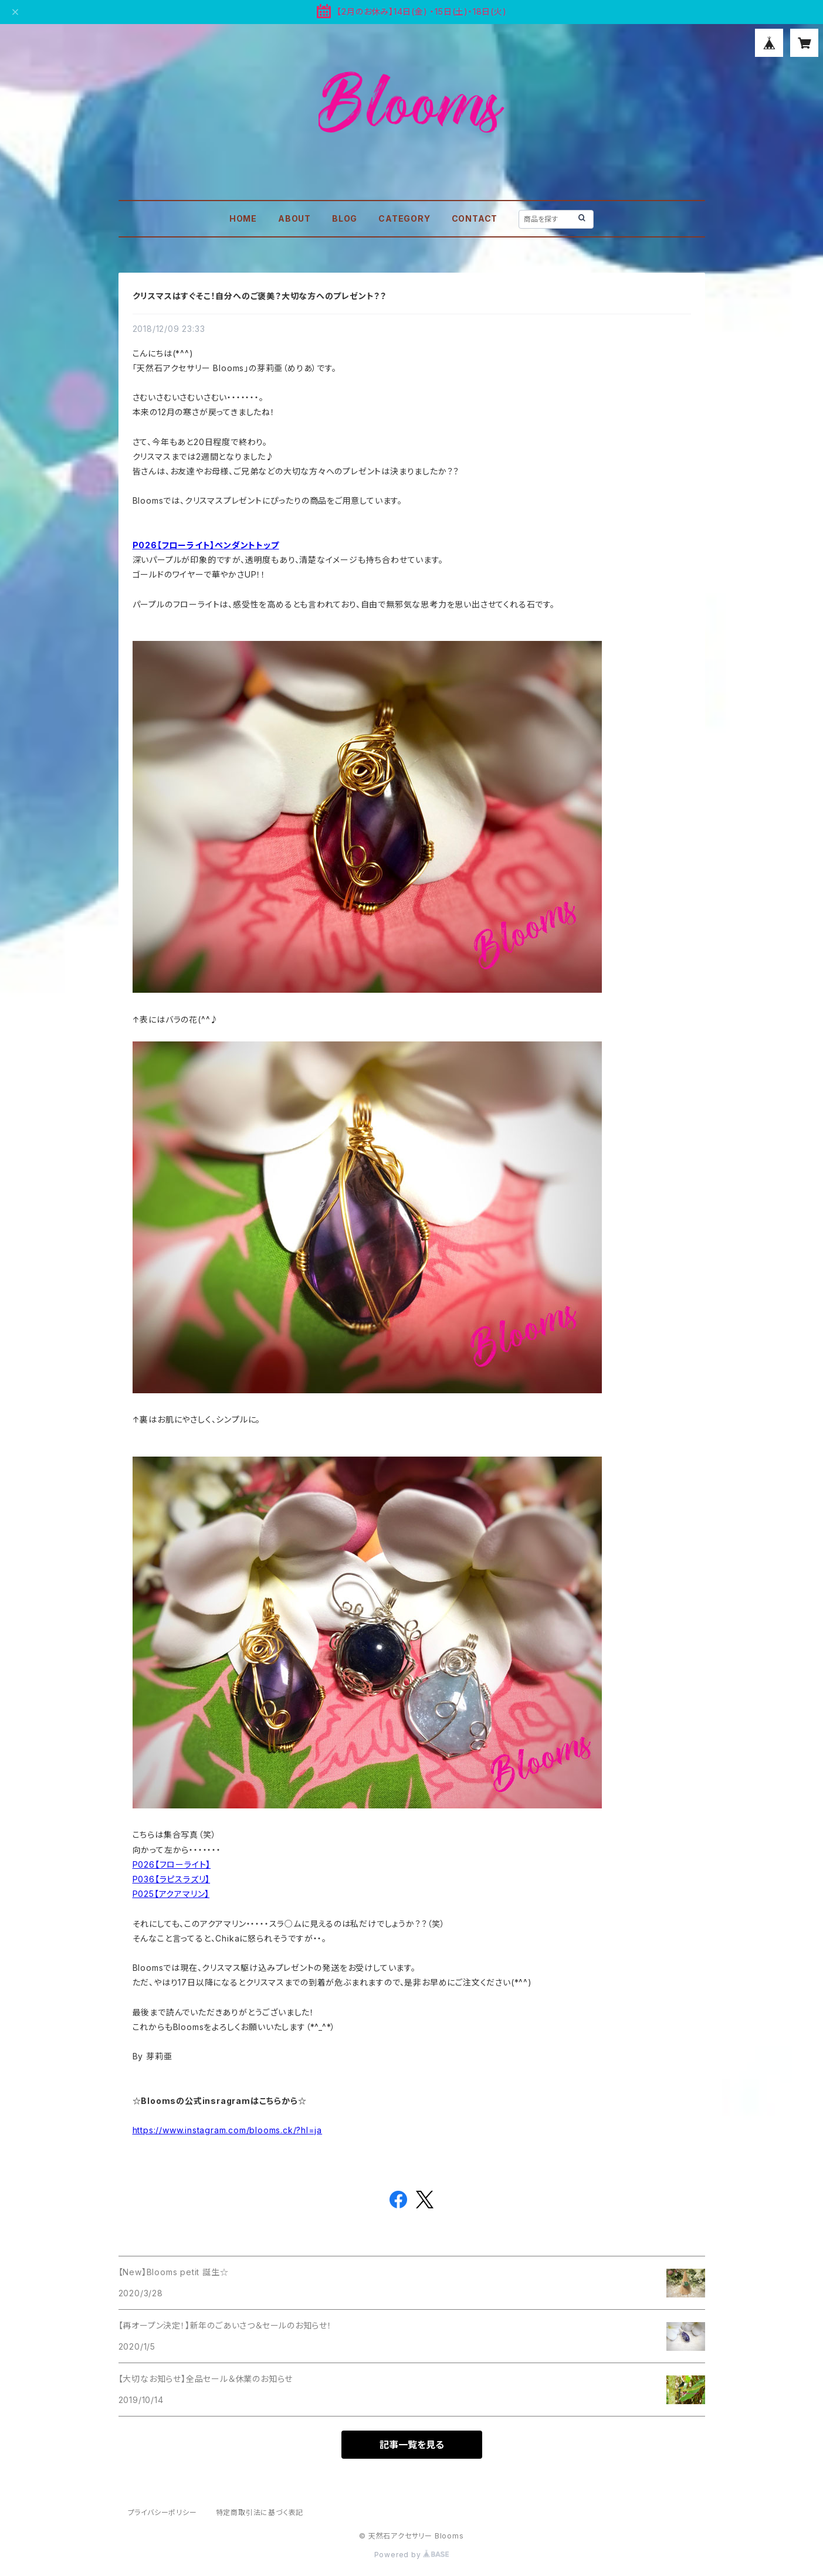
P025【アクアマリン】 (171, 1894)
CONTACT (475, 218)
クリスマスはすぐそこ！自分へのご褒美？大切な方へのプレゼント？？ (260, 296)
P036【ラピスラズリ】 (172, 1879)
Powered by (411, 2554)
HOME (243, 218)
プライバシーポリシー (162, 2512)
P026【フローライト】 (172, 1864)
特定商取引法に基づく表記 (260, 2512)
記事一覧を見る (412, 2445)
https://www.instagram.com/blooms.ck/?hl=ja (228, 2130)
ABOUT (294, 218)
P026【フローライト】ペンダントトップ (206, 545)
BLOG (344, 218)
